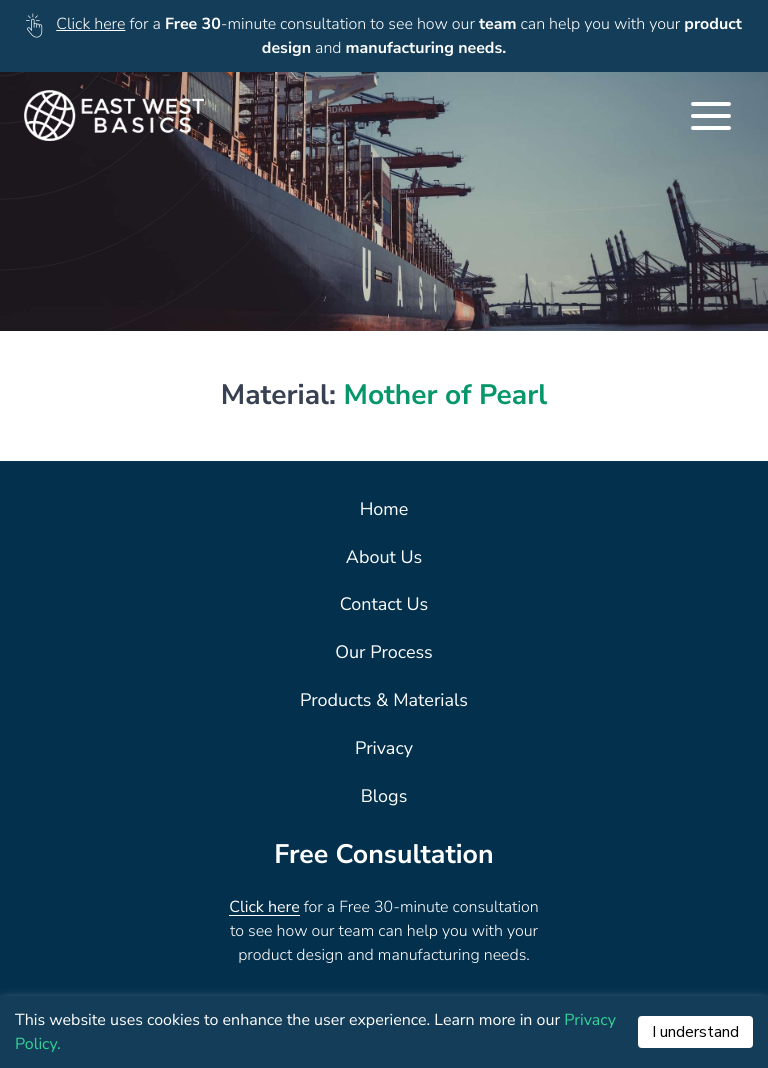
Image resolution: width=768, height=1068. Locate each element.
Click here (90, 24)
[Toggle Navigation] (711, 116)
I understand (695, 1032)
